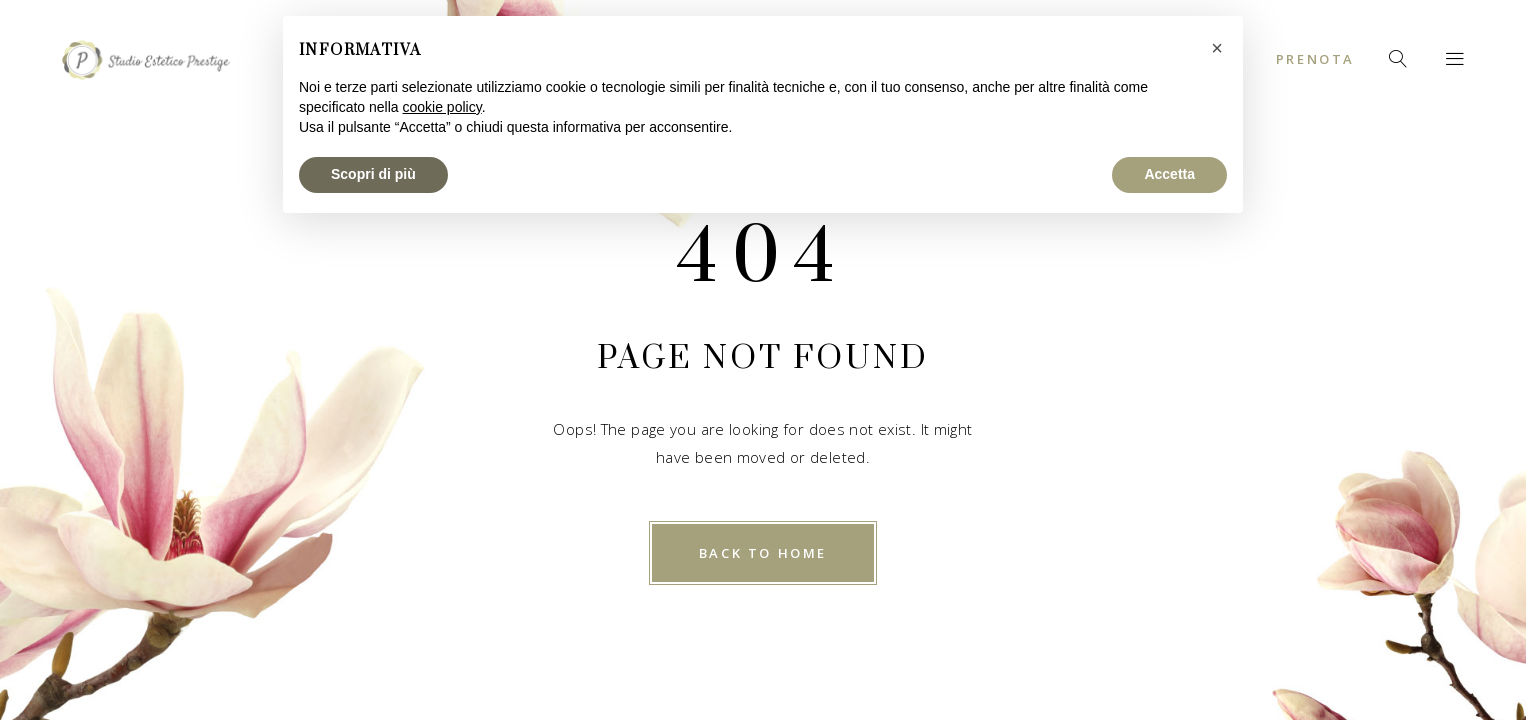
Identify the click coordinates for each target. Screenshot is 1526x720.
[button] (1217, 48)
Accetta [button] (1169, 174)
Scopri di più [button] (373, 174)
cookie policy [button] (442, 107)
